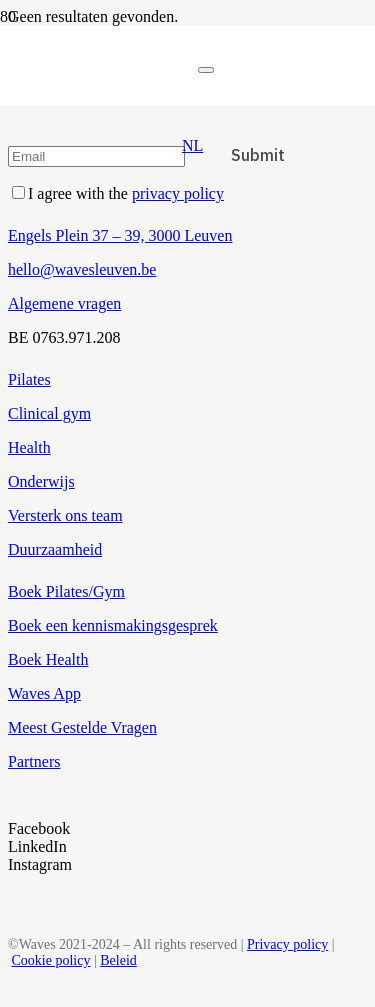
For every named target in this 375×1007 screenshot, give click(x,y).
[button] (192, 145)
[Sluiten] (206, 70)
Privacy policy (287, 944)
